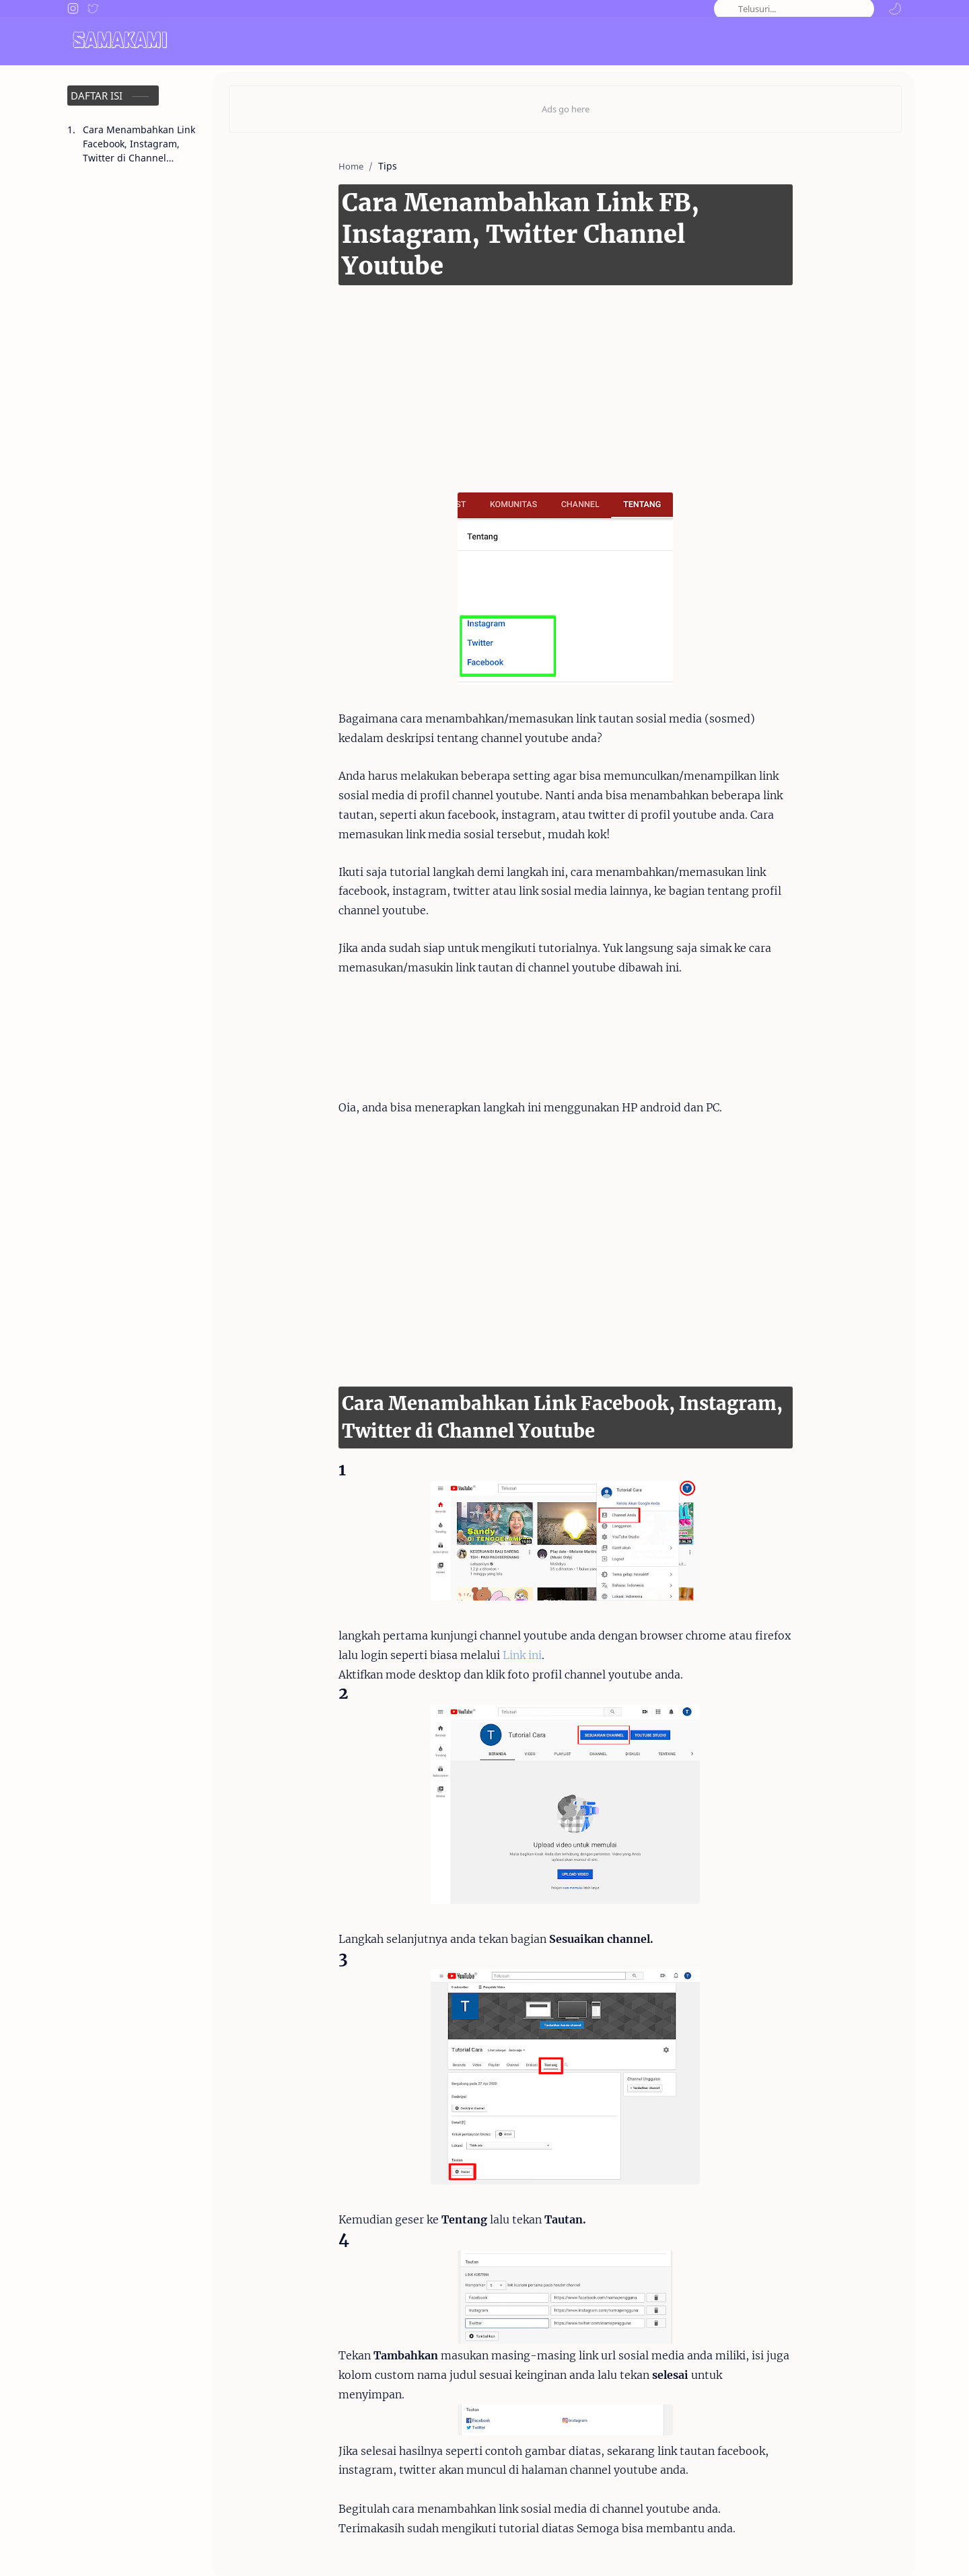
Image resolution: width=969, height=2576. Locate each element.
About (644, 2546)
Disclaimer (749, 2546)
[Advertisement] (545, 344)
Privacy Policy (819, 2546)
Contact (691, 2546)
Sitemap (883, 2546)
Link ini (434, 1604)
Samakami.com (136, 2546)
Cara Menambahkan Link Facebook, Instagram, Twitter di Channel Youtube (139, 144)
